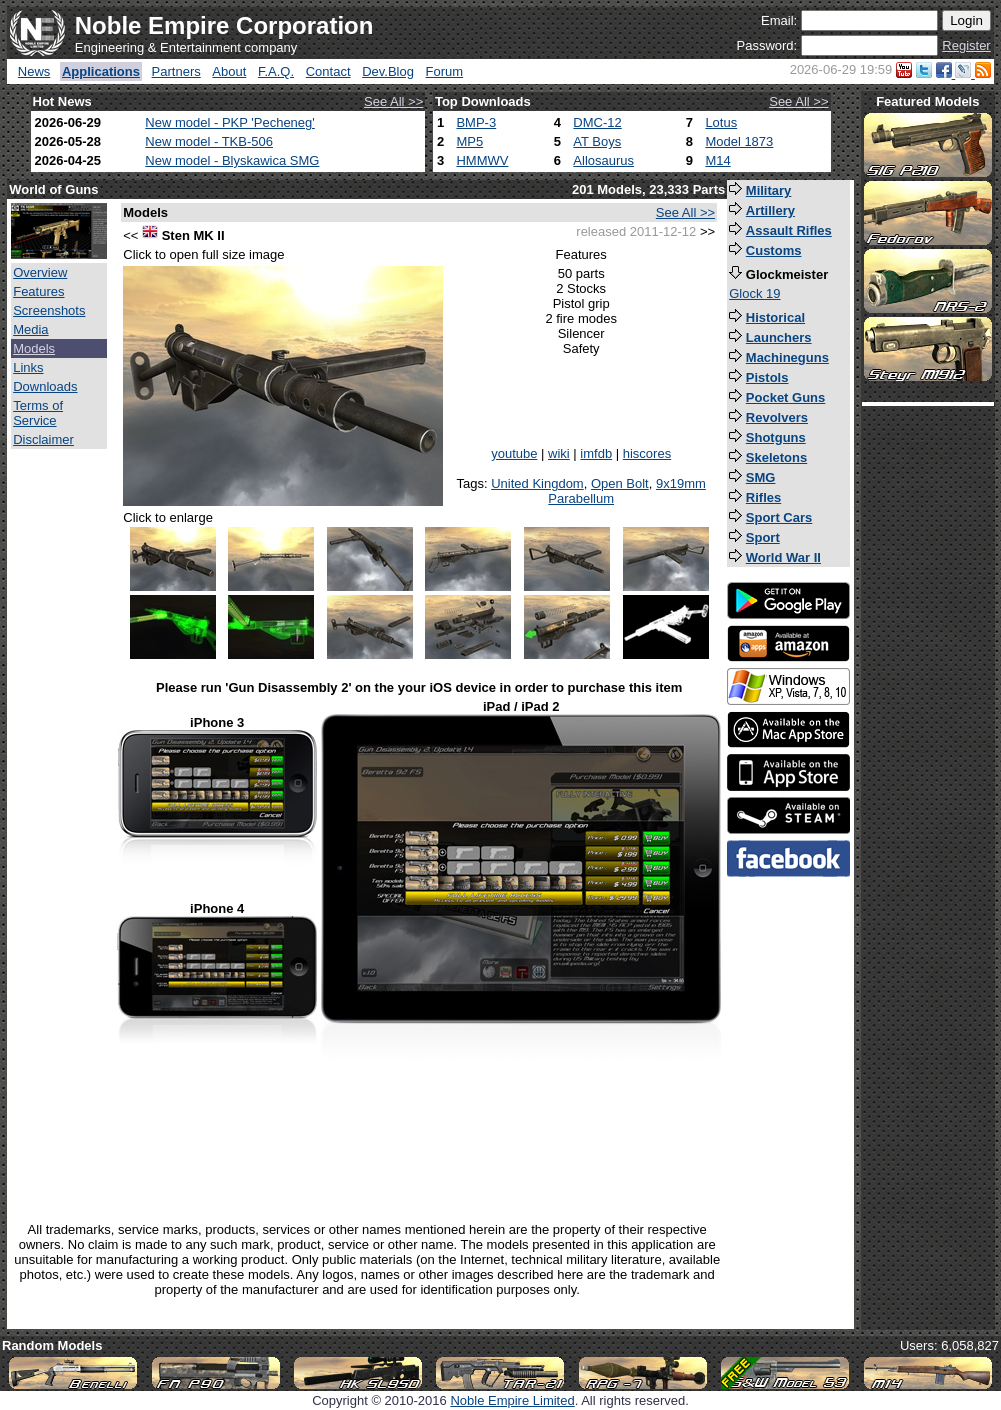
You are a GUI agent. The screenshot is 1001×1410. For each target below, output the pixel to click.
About (229, 71)
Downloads (45, 386)
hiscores (647, 453)
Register (966, 45)
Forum (445, 71)
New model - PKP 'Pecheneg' (229, 122)
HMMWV (482, 160)
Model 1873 (739, 141)
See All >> (393, 101)
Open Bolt (620, 483)
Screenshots (49, 310)
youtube (514, 453)
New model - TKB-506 (209, 141)
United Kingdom (537, 483)
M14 (717, 160)
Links (28, 367)
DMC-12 (597, 122)
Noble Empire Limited (512, 1400)
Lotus (721, 122)
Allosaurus (603, 160)
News (34, 71)
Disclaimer (43, 439)
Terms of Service (38, 413)
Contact (328, 71)
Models (34, 348)
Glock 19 (754, 293)
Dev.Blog (388, 71)
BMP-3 (476, 122)
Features (38, 291)
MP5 (469, 141)
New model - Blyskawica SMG (232, 160)
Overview (40, 272)
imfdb (596, 453)
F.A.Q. (276, 71)
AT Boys (597, 141)
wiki (559, 453)
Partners (176, 71)
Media (30, 329)
